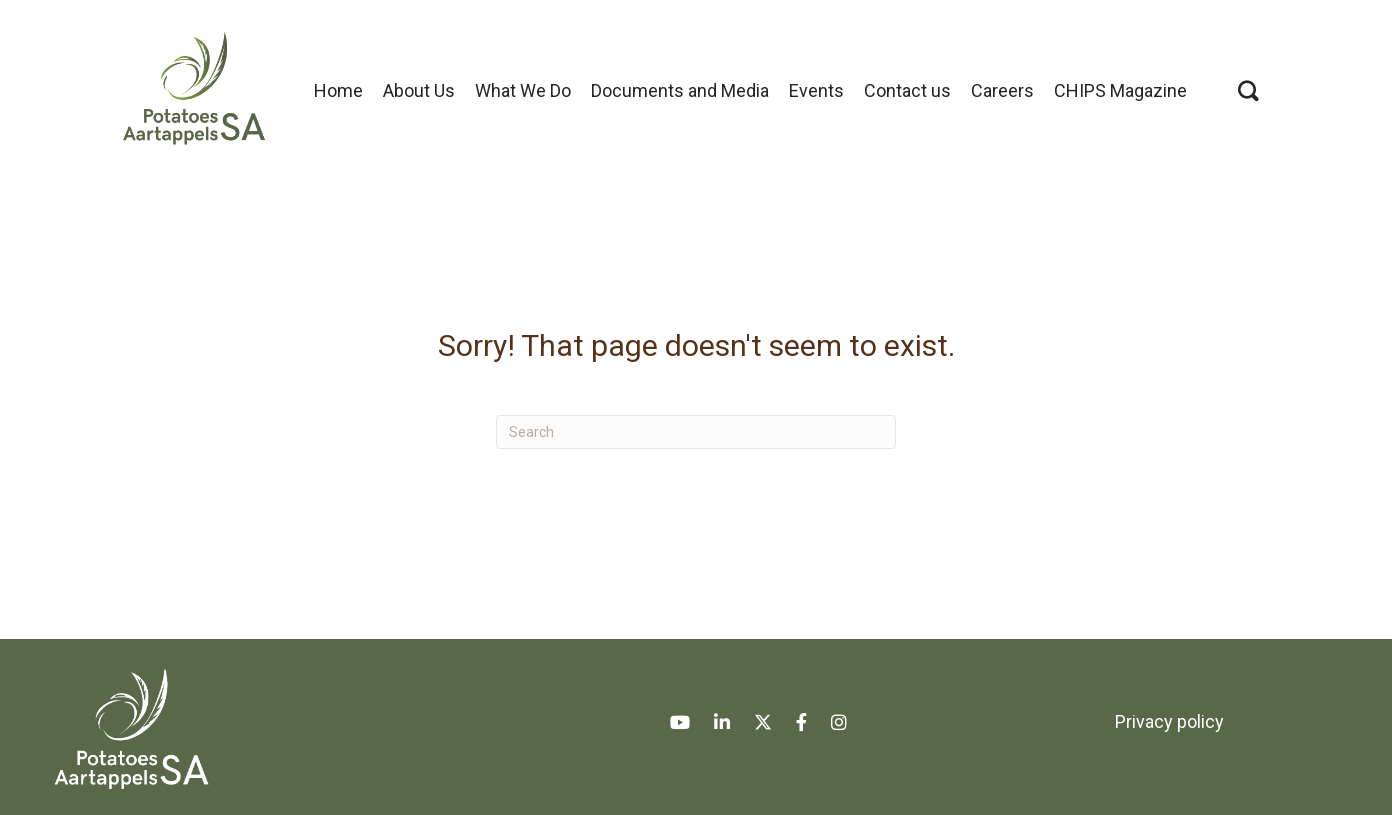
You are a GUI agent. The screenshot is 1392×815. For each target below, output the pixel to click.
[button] (1248, 90)
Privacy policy (1169, 721)
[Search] (696, 432)
